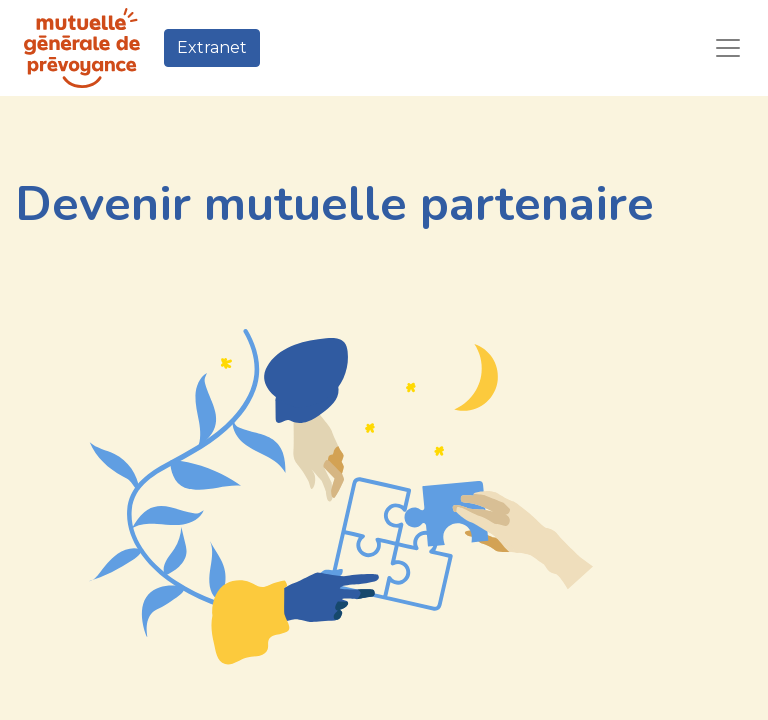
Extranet (212, 47)
